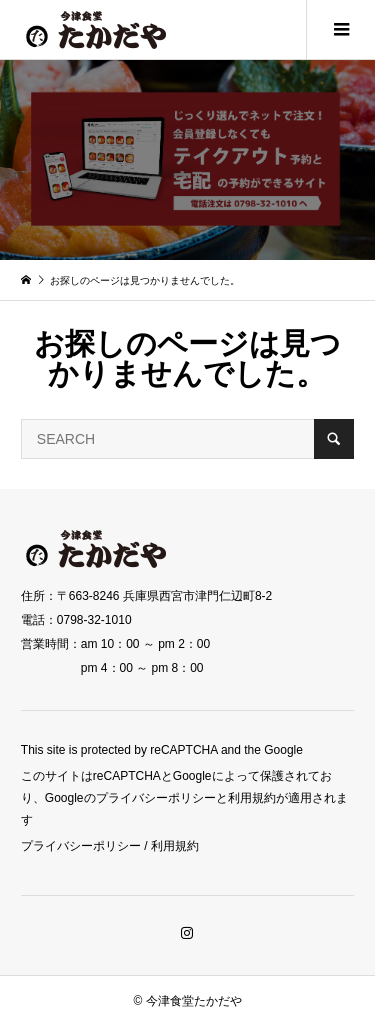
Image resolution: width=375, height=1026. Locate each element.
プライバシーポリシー (81, 846)
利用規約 (175, 846)
